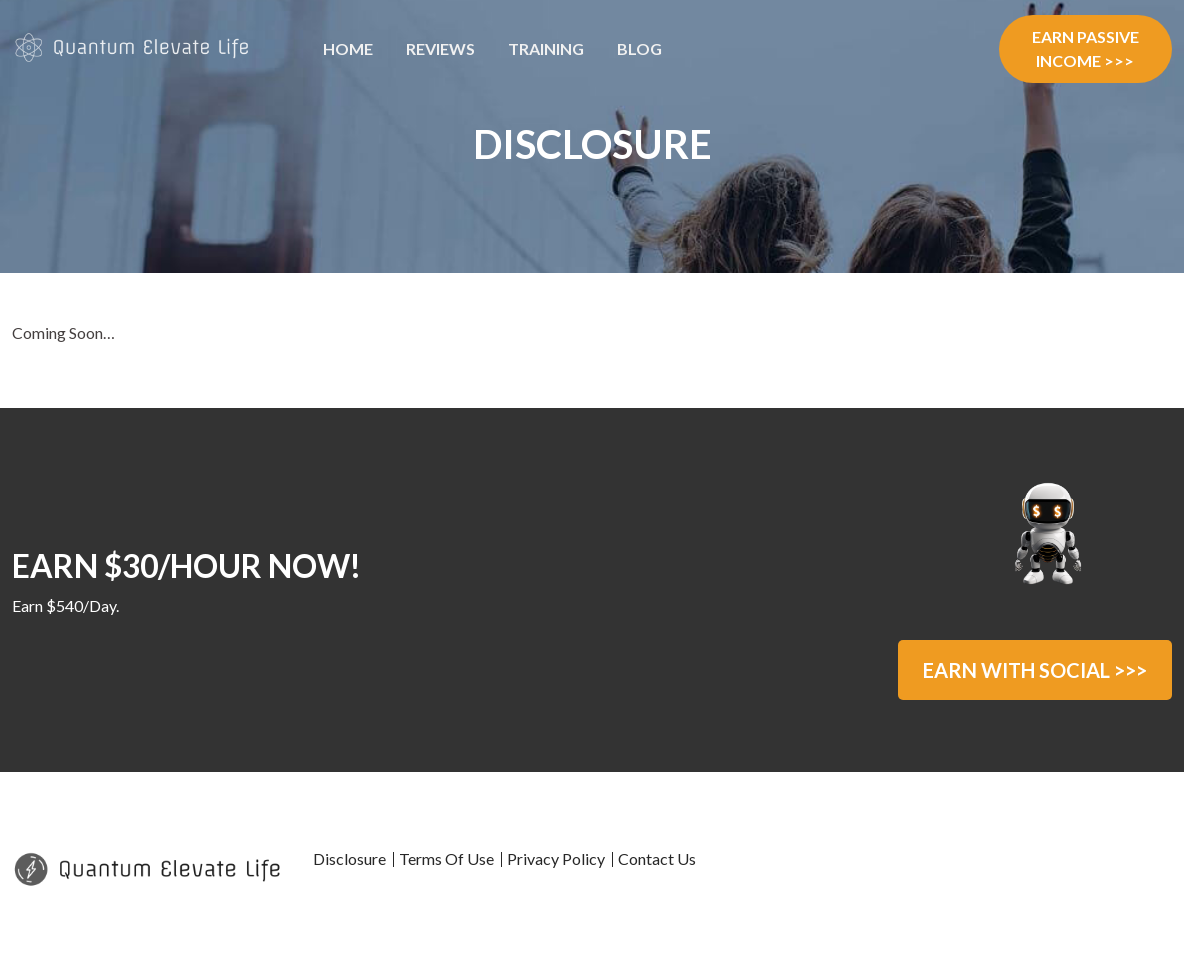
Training (546, 48)
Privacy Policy (556, 858)
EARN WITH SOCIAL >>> (1035, 670)
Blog (639, 48)
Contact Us (657, 858)
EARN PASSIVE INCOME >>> (1085, 48)
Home (348, 48)
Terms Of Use (446, 858)
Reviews (440, 48)
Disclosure (349, 858)
